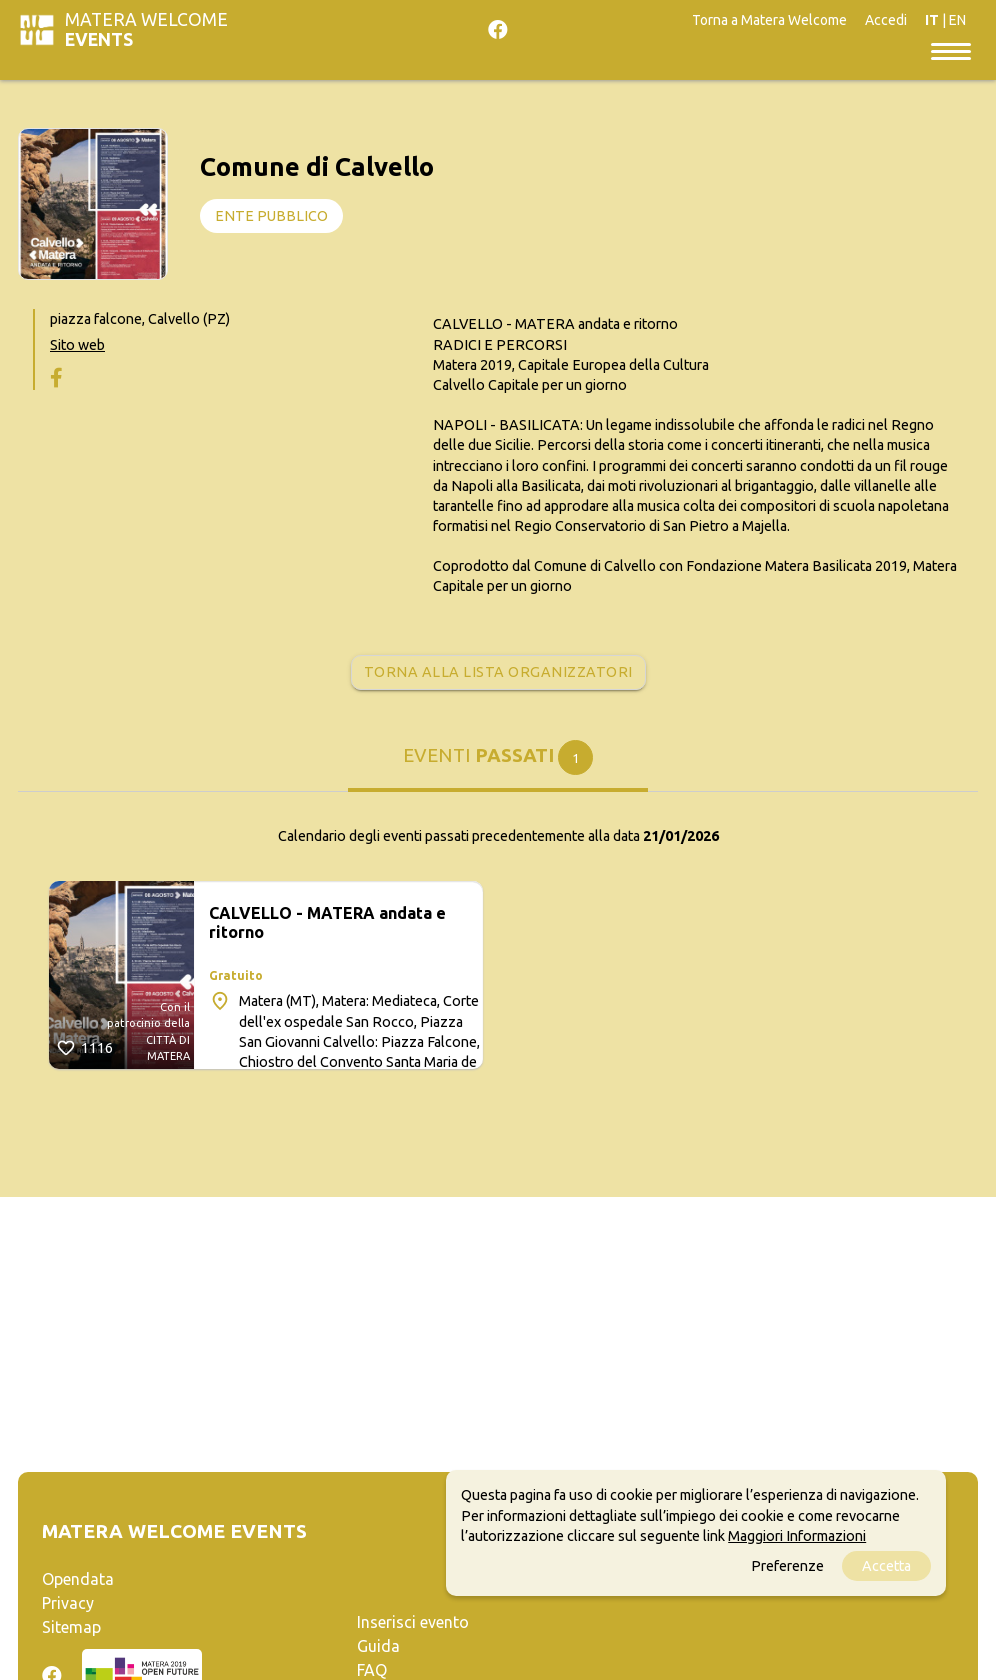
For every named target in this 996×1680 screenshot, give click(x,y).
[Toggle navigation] (951, 50)
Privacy (68, 1603)
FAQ (372, 1670)
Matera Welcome (146, 29)
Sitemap (71, 1627)
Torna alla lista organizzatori (498, 672)
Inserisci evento (413, 1622)
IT (932, 20)
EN (957, 20)
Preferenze (787, 1566)
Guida (378, 1646)
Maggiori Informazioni (797, 1536)
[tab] (498, 765)
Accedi (886, 20)
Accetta (886, 1566)
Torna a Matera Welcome (769, 20)
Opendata (78, 1579)
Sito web (77, 345)
